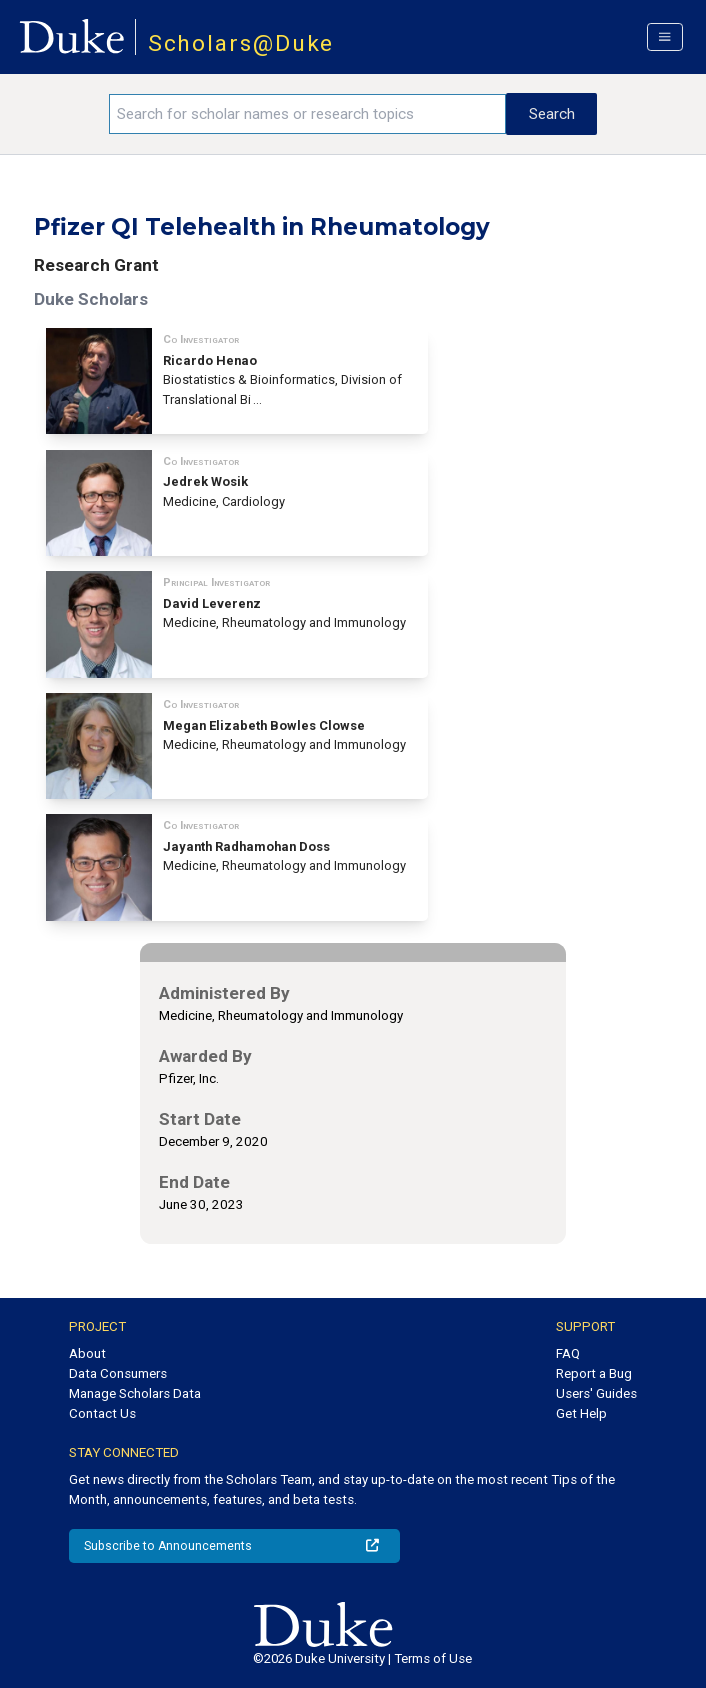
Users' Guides (596, 1393)
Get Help (581, 1413)
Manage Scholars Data (135, 1393)
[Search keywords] (307, 114)
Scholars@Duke (241, 43)
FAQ (568, 1353)
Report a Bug (594, 1373)
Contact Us (102, 1413)
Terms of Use (433, 1658)
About (87, 1353)
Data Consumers (118, 1373)
